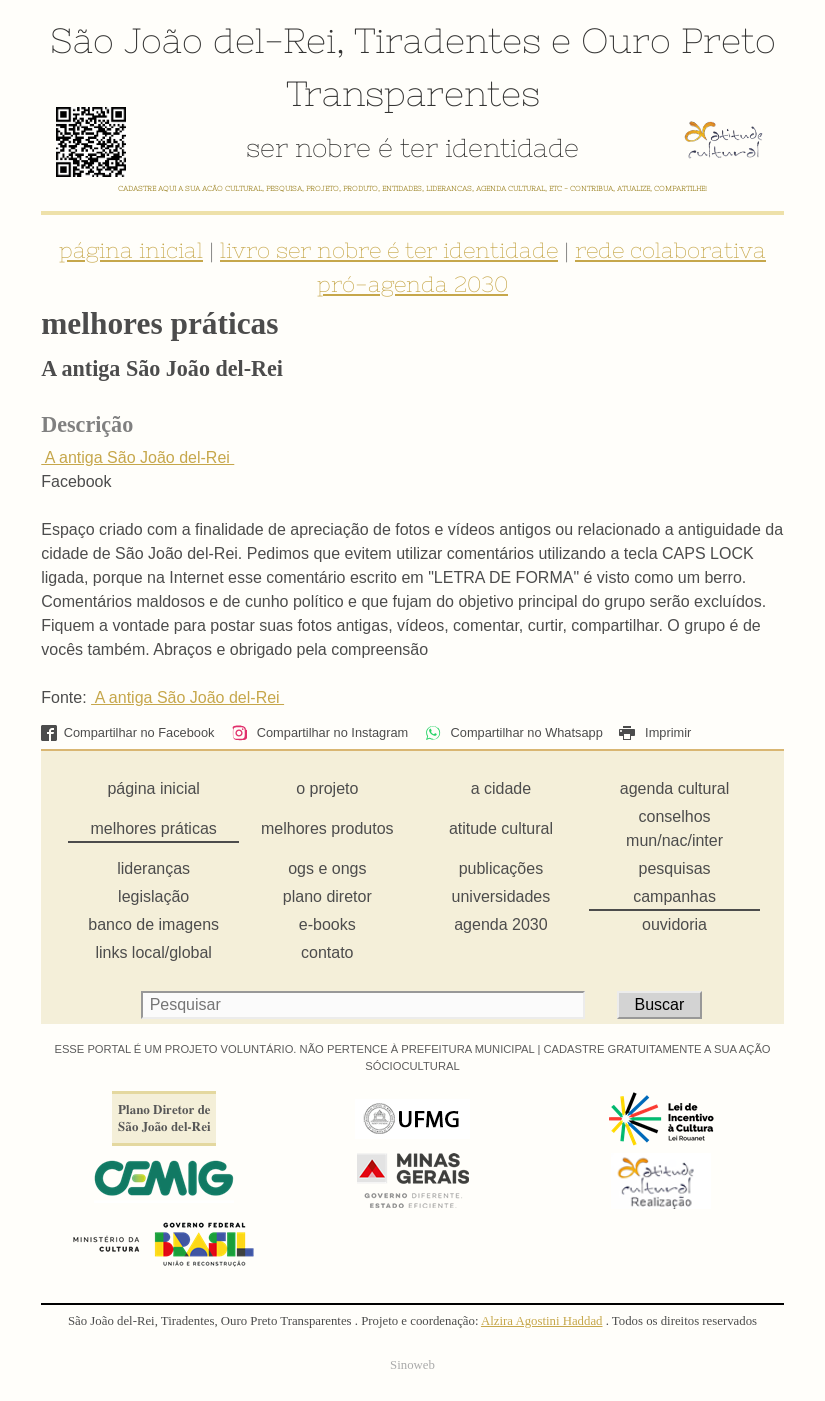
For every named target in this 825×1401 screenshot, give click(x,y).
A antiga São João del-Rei (137, 457)
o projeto (327, 788)
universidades (501, 896)
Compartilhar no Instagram (319, 732)
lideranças (153, 868)
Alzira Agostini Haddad (542, 1321)
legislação (153, 896)
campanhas (674, 896)
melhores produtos (327, 828)
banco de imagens (153, 924)
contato (327, 952)
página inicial (131, 250)
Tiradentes (447, 40)
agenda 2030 (500, 924)
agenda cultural (674, 788)
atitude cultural (501, 828)
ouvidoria (674, 924)
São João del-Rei (193, 40)
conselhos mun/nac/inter (674, 828)
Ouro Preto (678, 40)
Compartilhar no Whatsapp (514, 732)
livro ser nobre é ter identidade (389, 250)
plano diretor (327, 896)
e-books (327, 924)
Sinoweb (412, 1365)
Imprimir (655, 732)
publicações (501, 868)
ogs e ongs (327, 868)
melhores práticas (154, 828)
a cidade (501, 788)
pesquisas (675, 868)
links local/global (153, 952)
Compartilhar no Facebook (127, 732)
